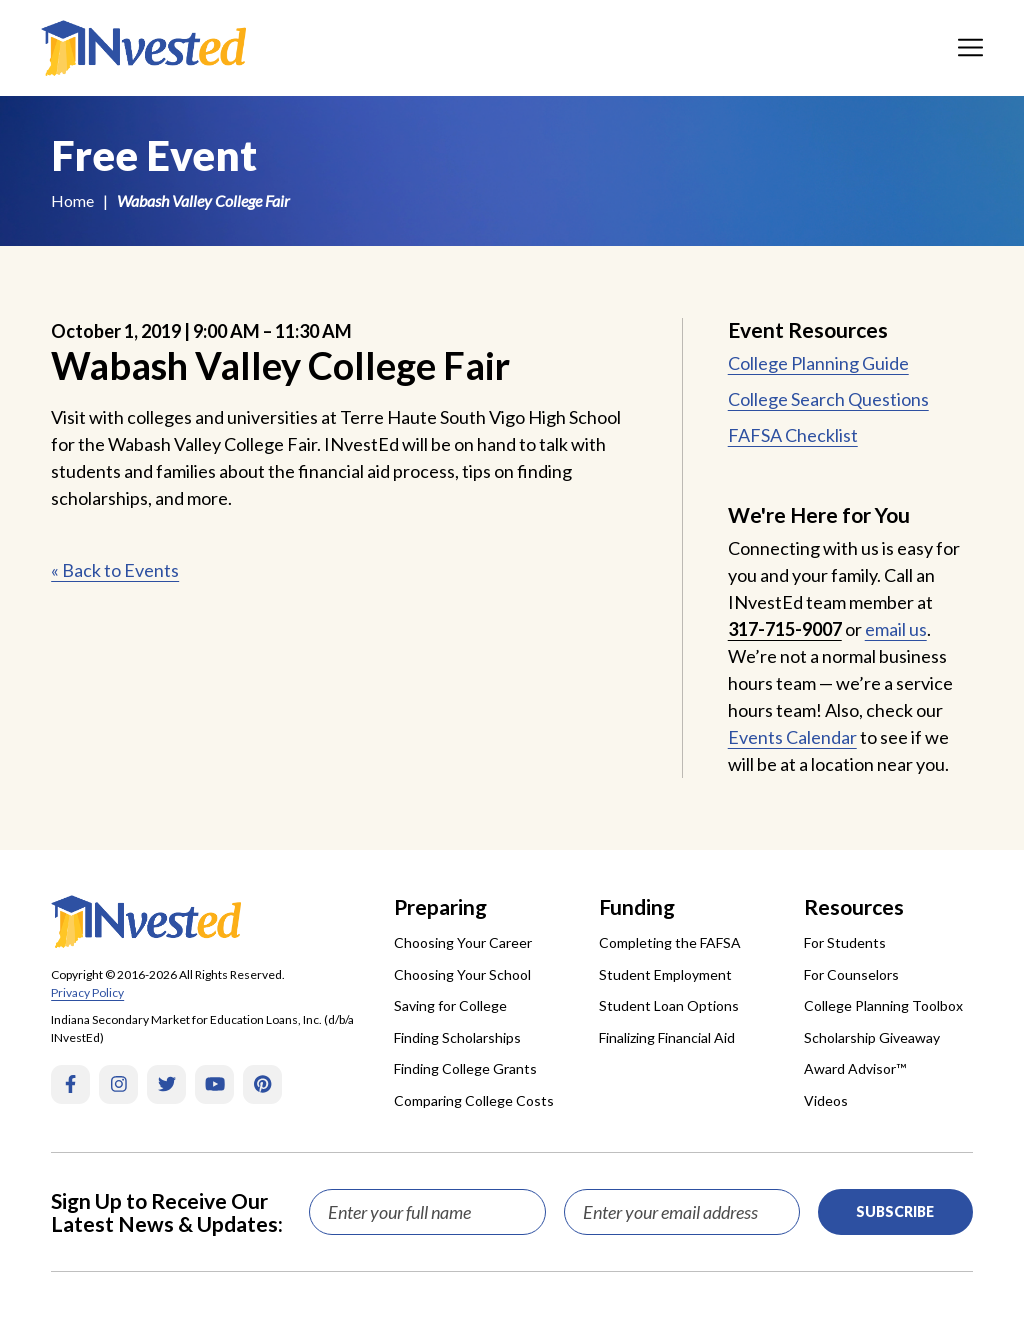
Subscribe (895, 1211)
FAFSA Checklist (793, 435)
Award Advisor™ (855, 1068)
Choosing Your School (462, 974)
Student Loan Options (669, 1005)
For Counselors (851, 974)
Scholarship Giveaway (872, 1037)
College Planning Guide (818, 363)
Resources (854, 906)
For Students (845, 942)
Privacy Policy (87, 992)
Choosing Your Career (463, 942)
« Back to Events (115, 570)
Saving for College (450, 1005)
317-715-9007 (785, 629)
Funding (637, 906)
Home (72, 200)
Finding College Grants (465, 1068)
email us (896, 629)
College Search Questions (828, 399)
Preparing (440, 906)
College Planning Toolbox (883, 1005)
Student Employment (665, 974)
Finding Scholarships (457, 1037)
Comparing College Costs (474, 1100)
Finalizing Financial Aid (667, 1037)
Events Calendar (792, 737)
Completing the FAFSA (670, 942)
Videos (826, 1100)
